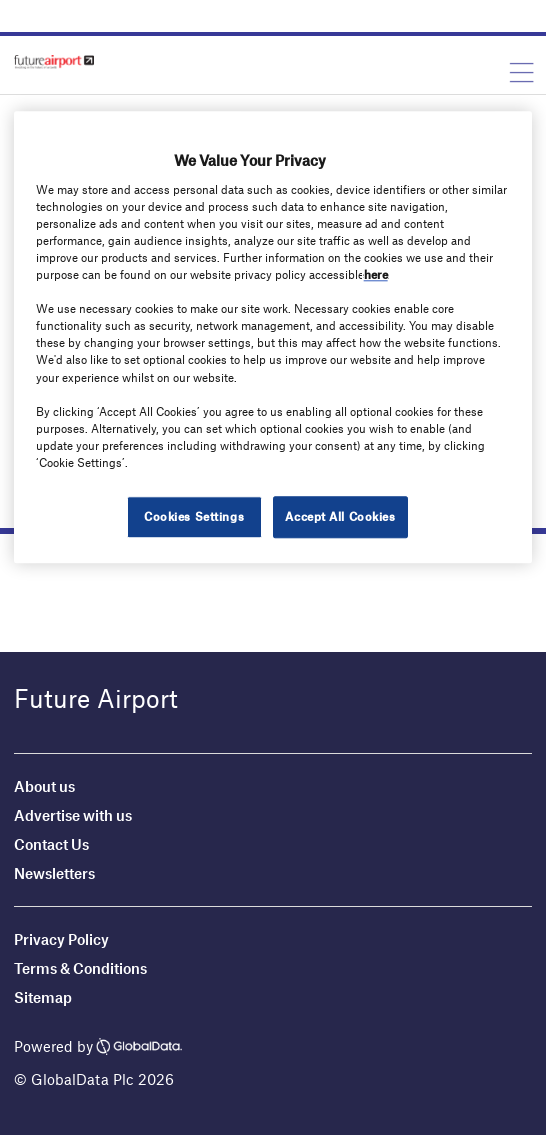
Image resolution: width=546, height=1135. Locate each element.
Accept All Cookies (340, 516)
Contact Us (51, 844)
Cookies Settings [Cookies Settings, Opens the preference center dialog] (194, 516)
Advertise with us (73, 815)
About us (44, 786)
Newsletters (54, 873)
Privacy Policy (61, 939)
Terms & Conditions (80, 968)
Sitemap (43, 997)
